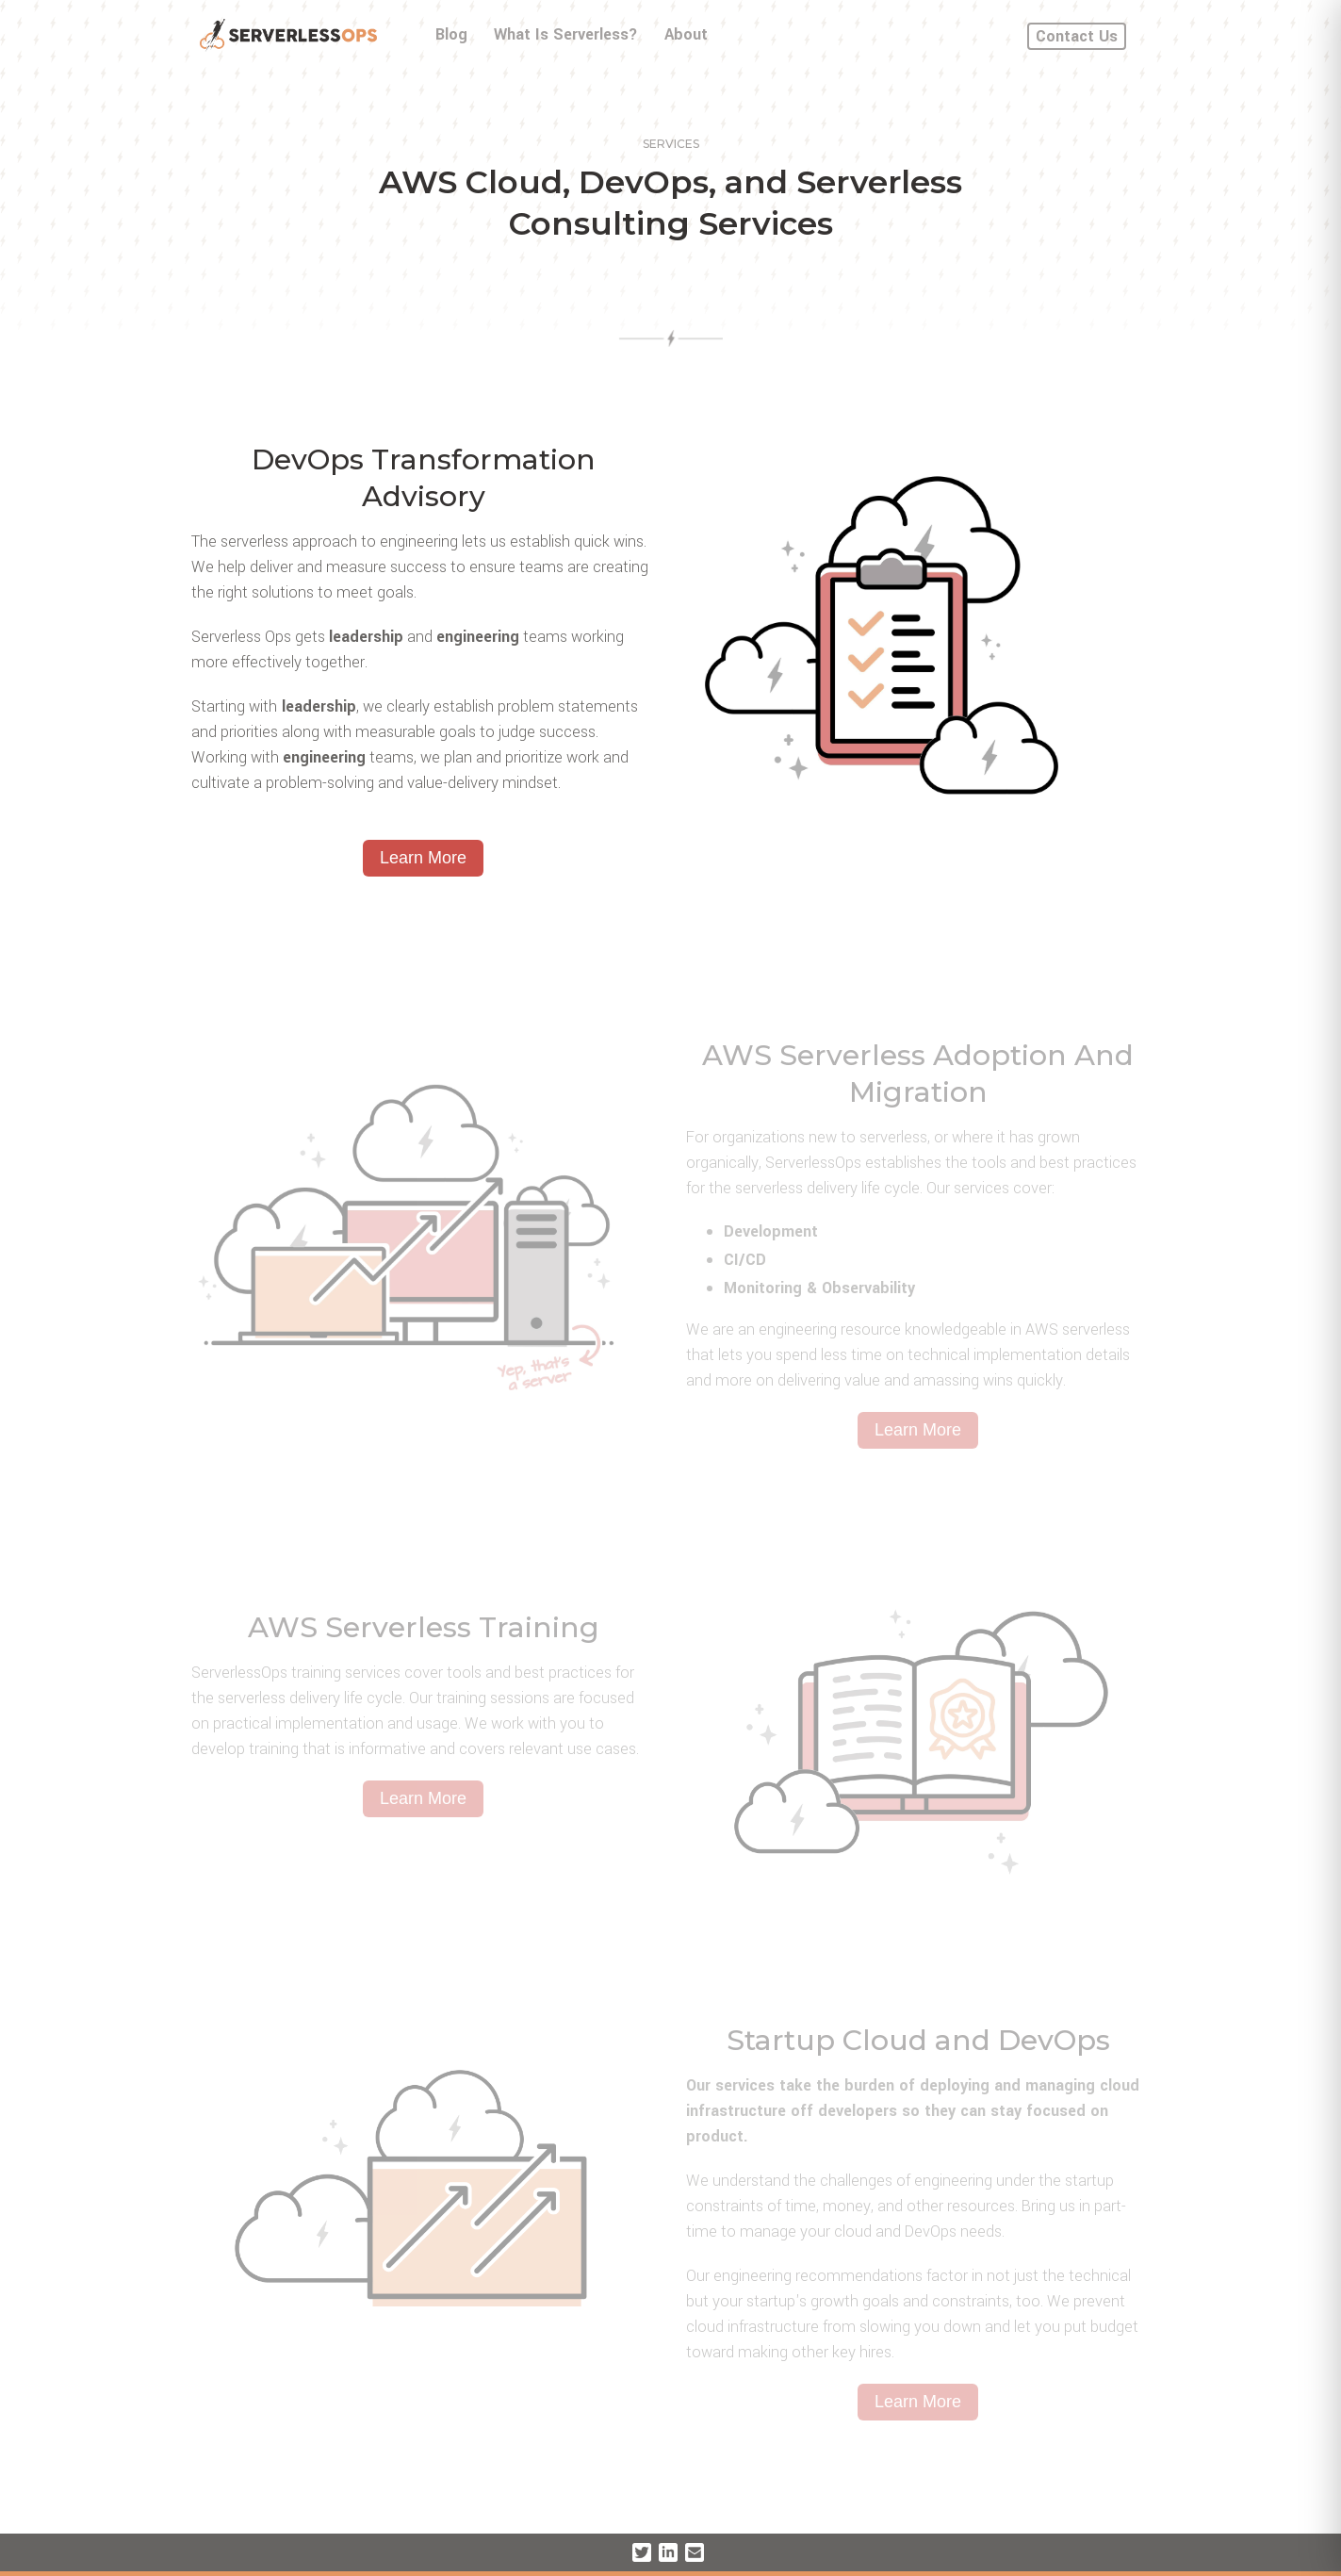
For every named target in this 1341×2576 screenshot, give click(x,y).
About (686, 34)
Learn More (423, 857)
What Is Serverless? (566, 34)
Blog (451, 34)
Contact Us (1077, 36)
